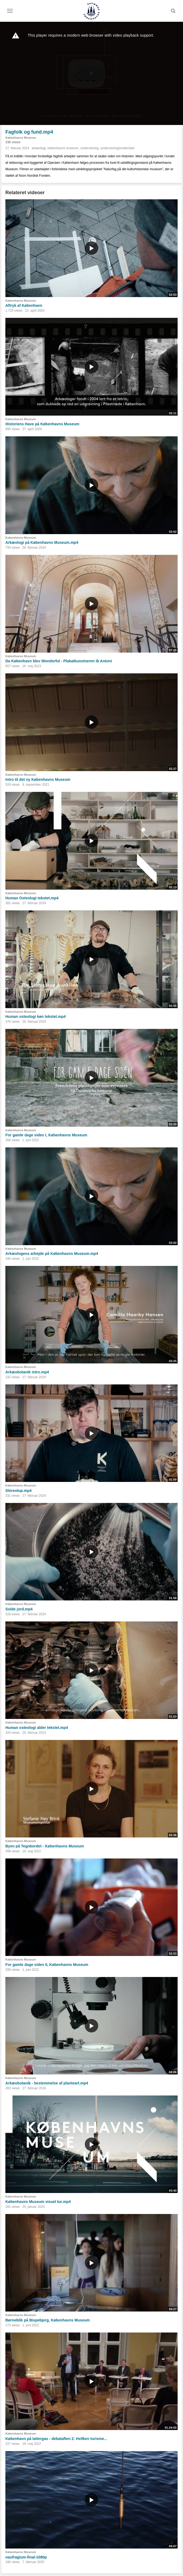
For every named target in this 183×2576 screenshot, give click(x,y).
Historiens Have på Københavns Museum (42, 424)
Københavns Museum (20, 137)
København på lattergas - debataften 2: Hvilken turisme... (56, 2438)
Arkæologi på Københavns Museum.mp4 (41, 542)
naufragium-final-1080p (26, 2557)
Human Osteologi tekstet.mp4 (32, 898)
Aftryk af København (23, 305)
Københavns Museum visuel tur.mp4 (38, 2201)
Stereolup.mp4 (18, 1490)
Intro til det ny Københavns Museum (37, 779)
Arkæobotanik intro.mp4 (27, 1372)
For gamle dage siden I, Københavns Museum (46, 1135)
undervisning (89, 148)
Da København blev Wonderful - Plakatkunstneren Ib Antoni (58, 661)
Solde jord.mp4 (19, 1609)
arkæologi (38, 148)
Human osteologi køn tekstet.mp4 (35, 1016)
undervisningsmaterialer (117, 148)
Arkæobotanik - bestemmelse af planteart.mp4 (46, 2083)
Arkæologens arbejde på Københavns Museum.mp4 (51, 1253)
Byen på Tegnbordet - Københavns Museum (44, 1846)
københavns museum (63, 148)
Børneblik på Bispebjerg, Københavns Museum (47, 2320)
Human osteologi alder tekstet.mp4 (36, 1727)
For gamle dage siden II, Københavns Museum (46, 1964)
